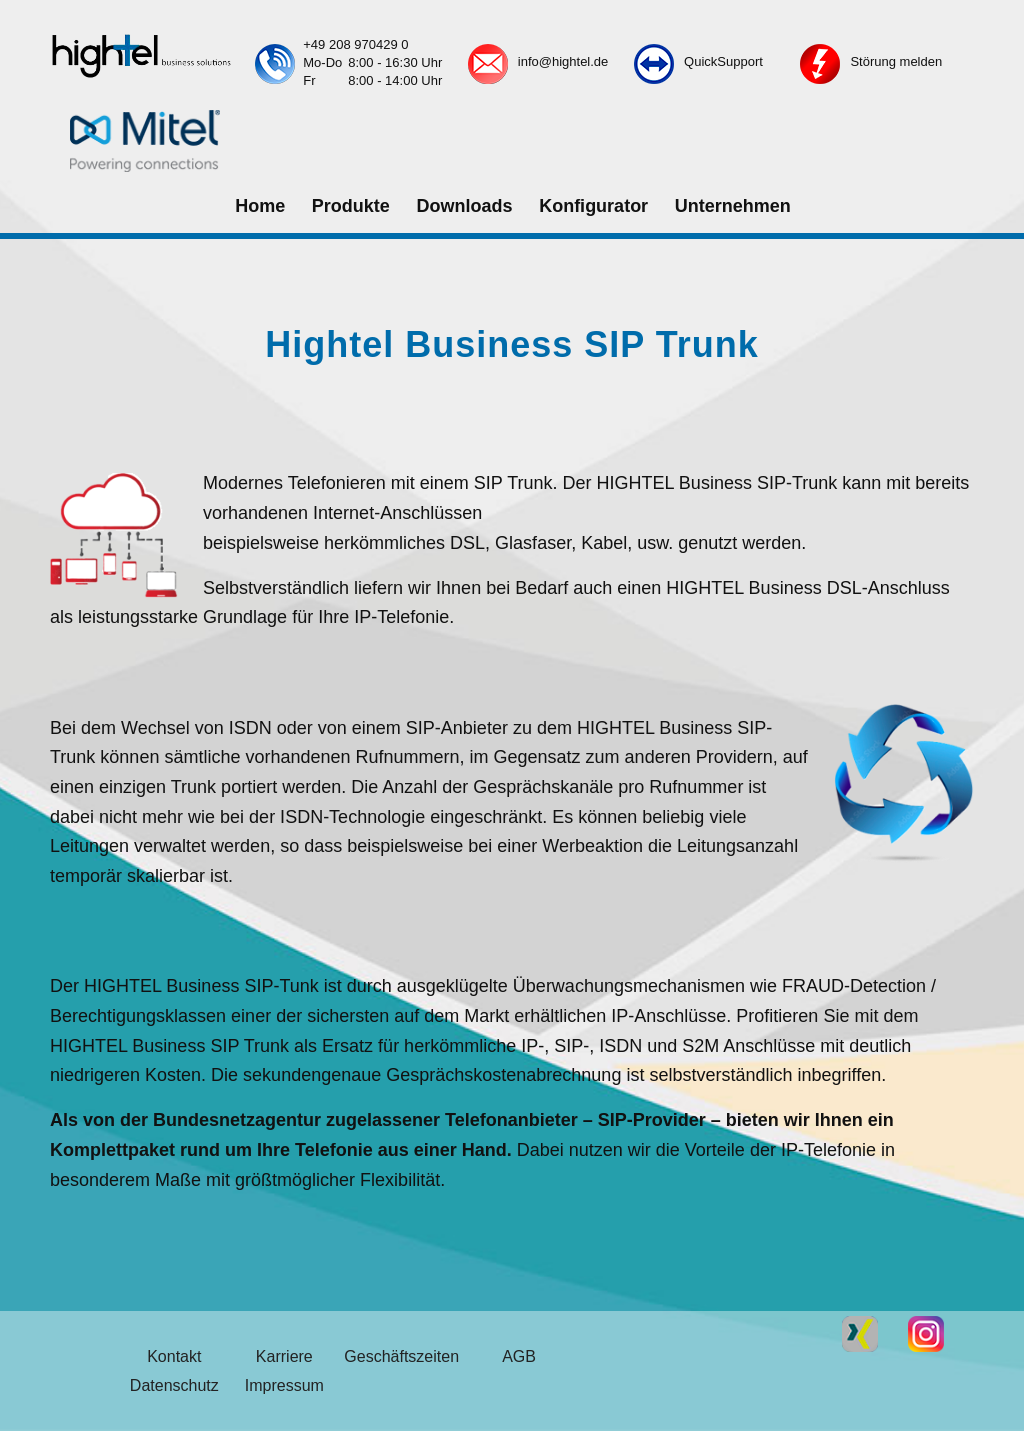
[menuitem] (259, 207)
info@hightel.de (563, 61)
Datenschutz (174, 1385)
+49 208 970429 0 (355, 44)
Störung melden (896, 61)
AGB (519, 1356)
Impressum (284, 1385)
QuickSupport (723, 61)
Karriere (284, 1356)
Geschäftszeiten (401, 1356)
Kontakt (174, 1356)
